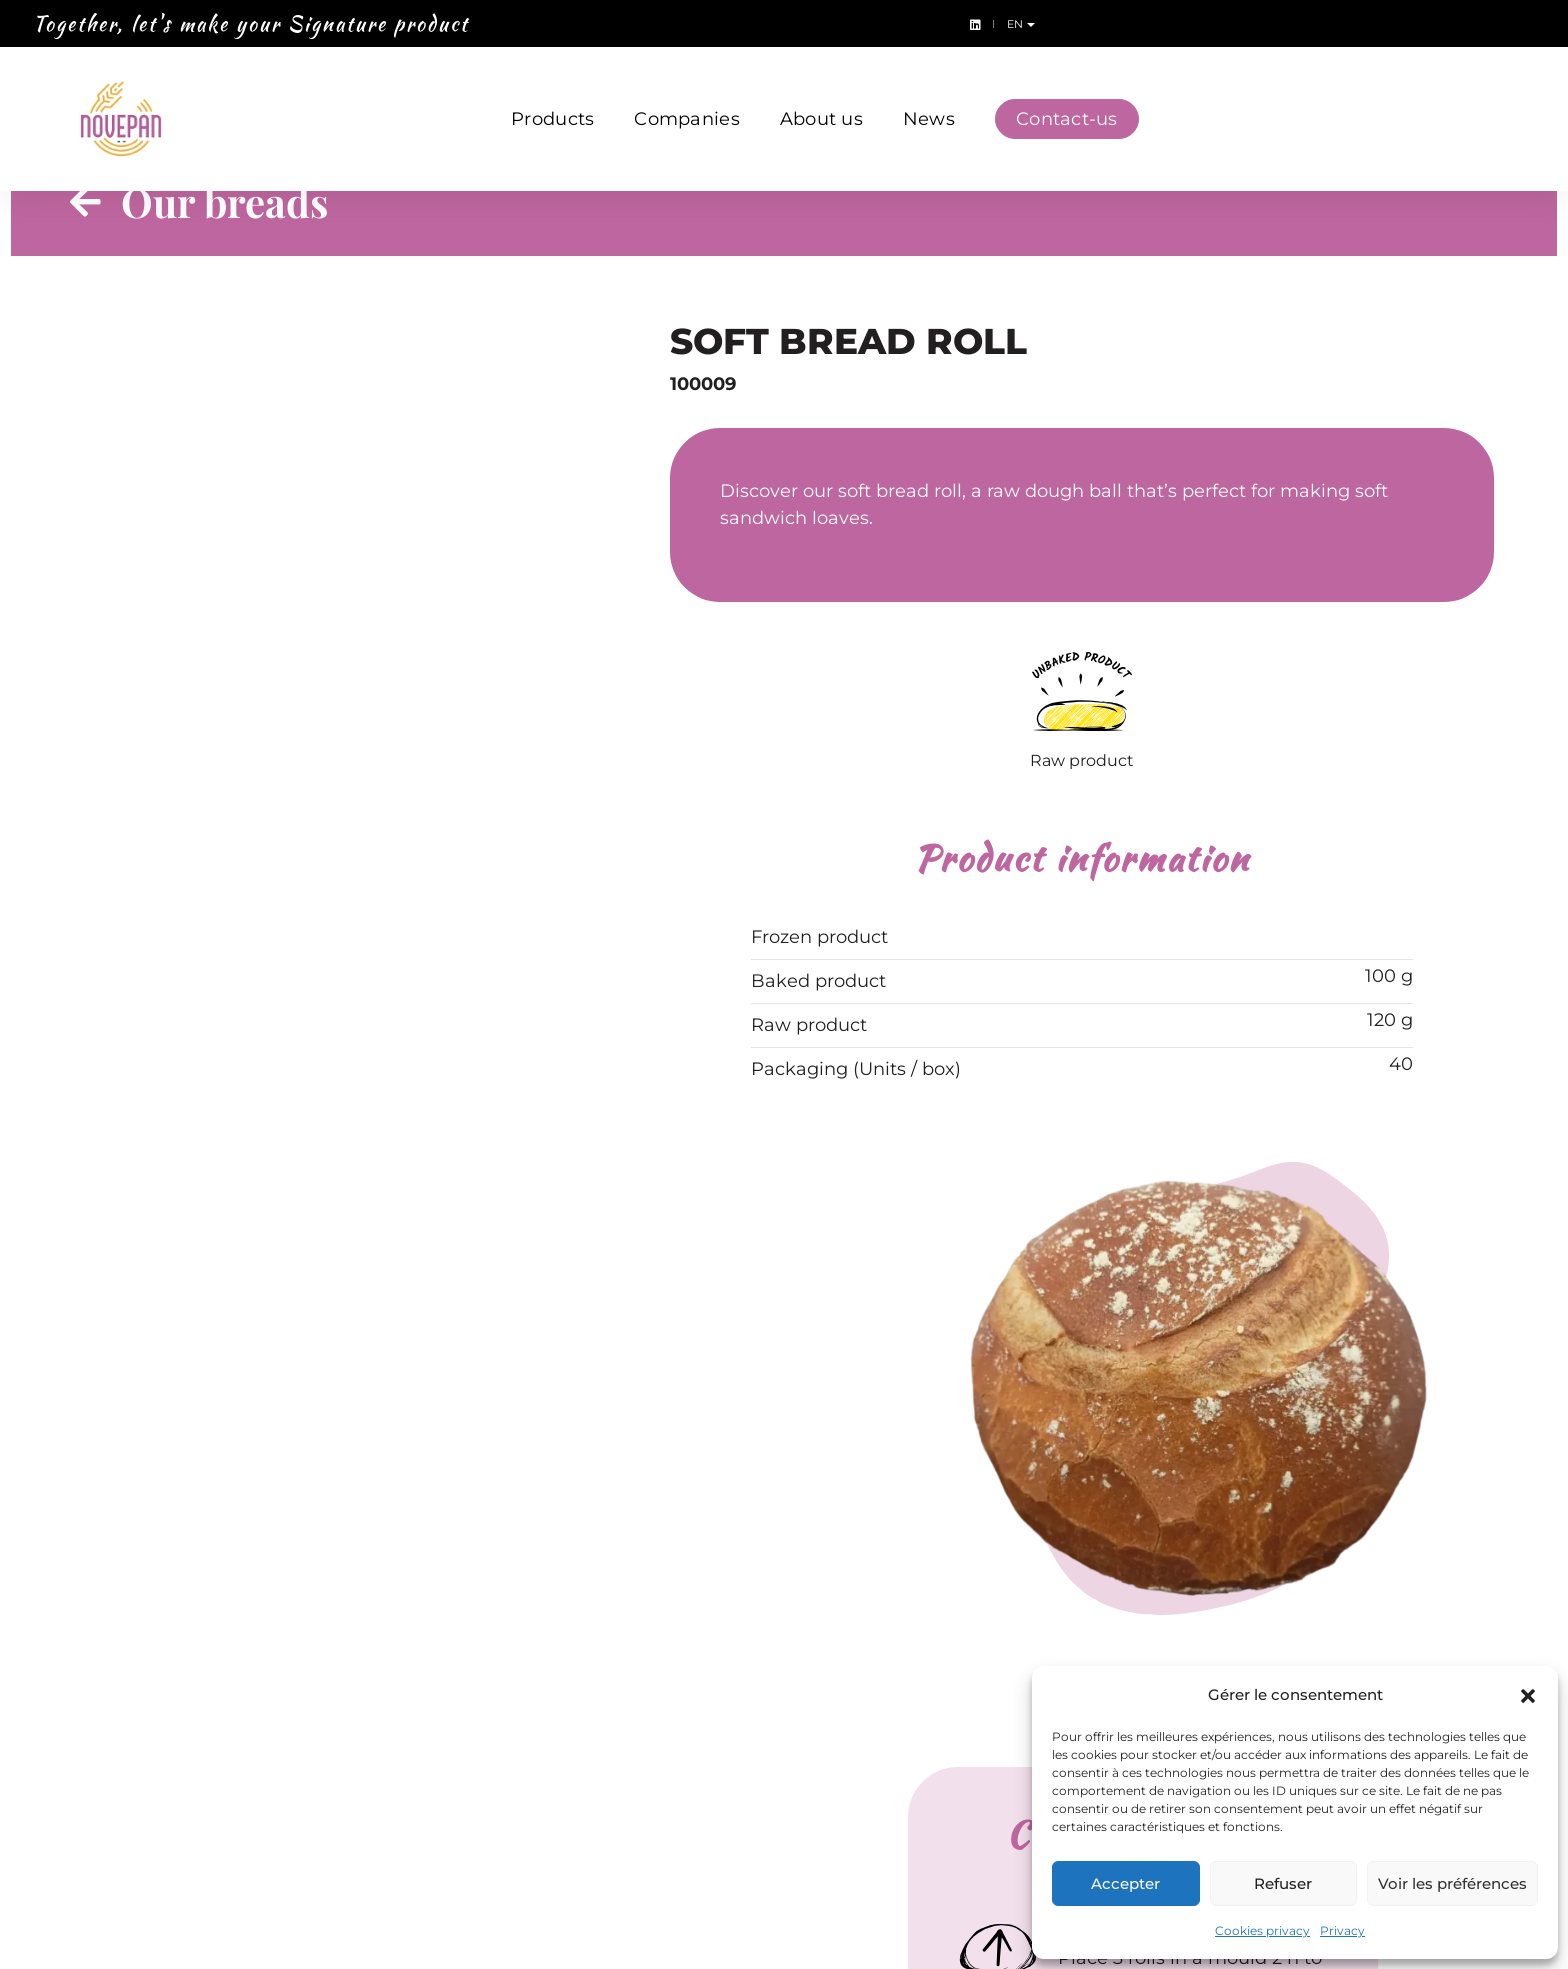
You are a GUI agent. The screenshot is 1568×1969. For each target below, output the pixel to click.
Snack (350, 1715)
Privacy (1342, 1930)
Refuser (1283, 1883)
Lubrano (835, 1657)
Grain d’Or (603, 1744)
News (929, 98)
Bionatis (596, 1686)
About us (821, 98)
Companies (686, 98)
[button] (1528, 1695)
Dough (354, 1686)
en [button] (1534, 24)
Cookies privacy (1262, 1930)
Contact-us (1067, 98)
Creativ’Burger (622, 1715)
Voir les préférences (1452, 1883)
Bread (350, 1657)
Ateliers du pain (626, 1657)
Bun (343, 1744)
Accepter (1125, 1883)
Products (552, 98)
